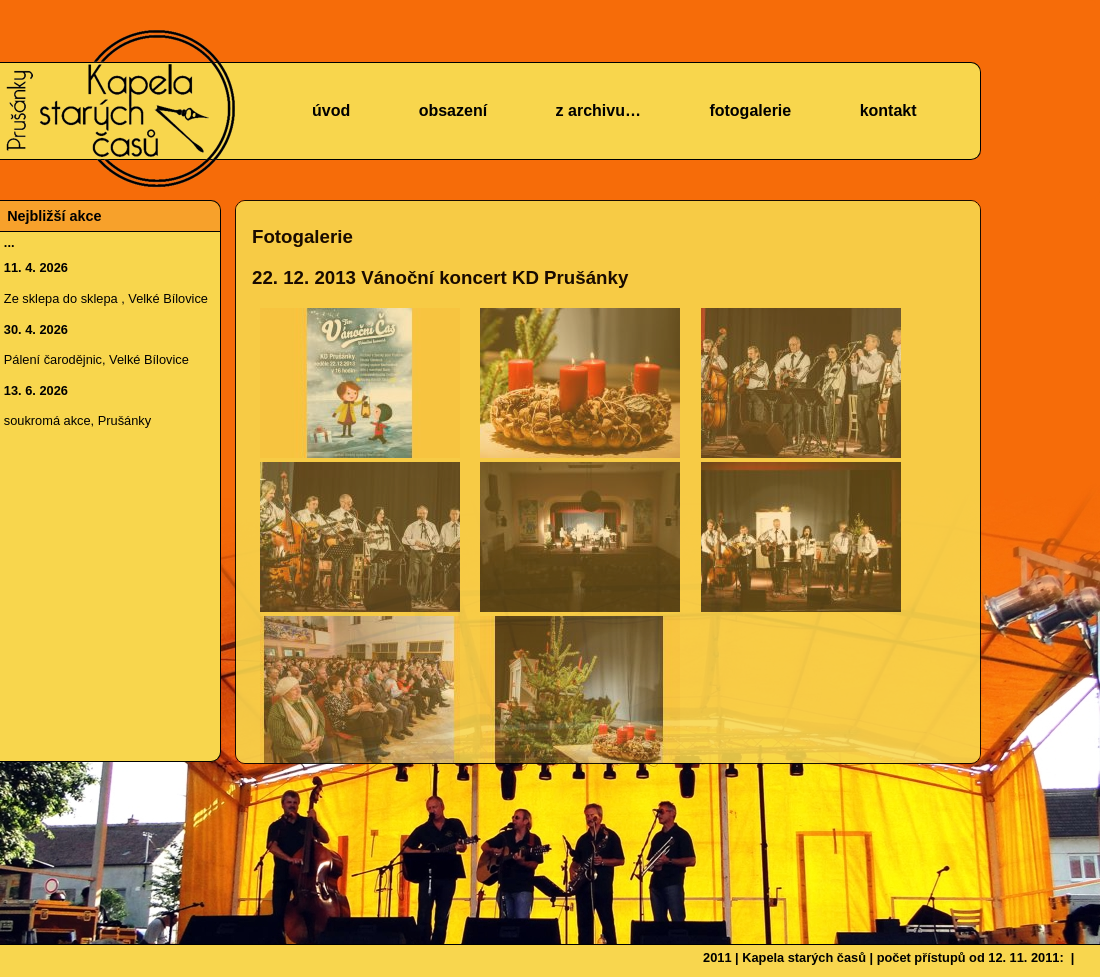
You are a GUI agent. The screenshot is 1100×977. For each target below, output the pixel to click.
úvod (331, 110)
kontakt (888, 110)
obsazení (453, 110)
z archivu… (598, 110)
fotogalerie (750, 110)
